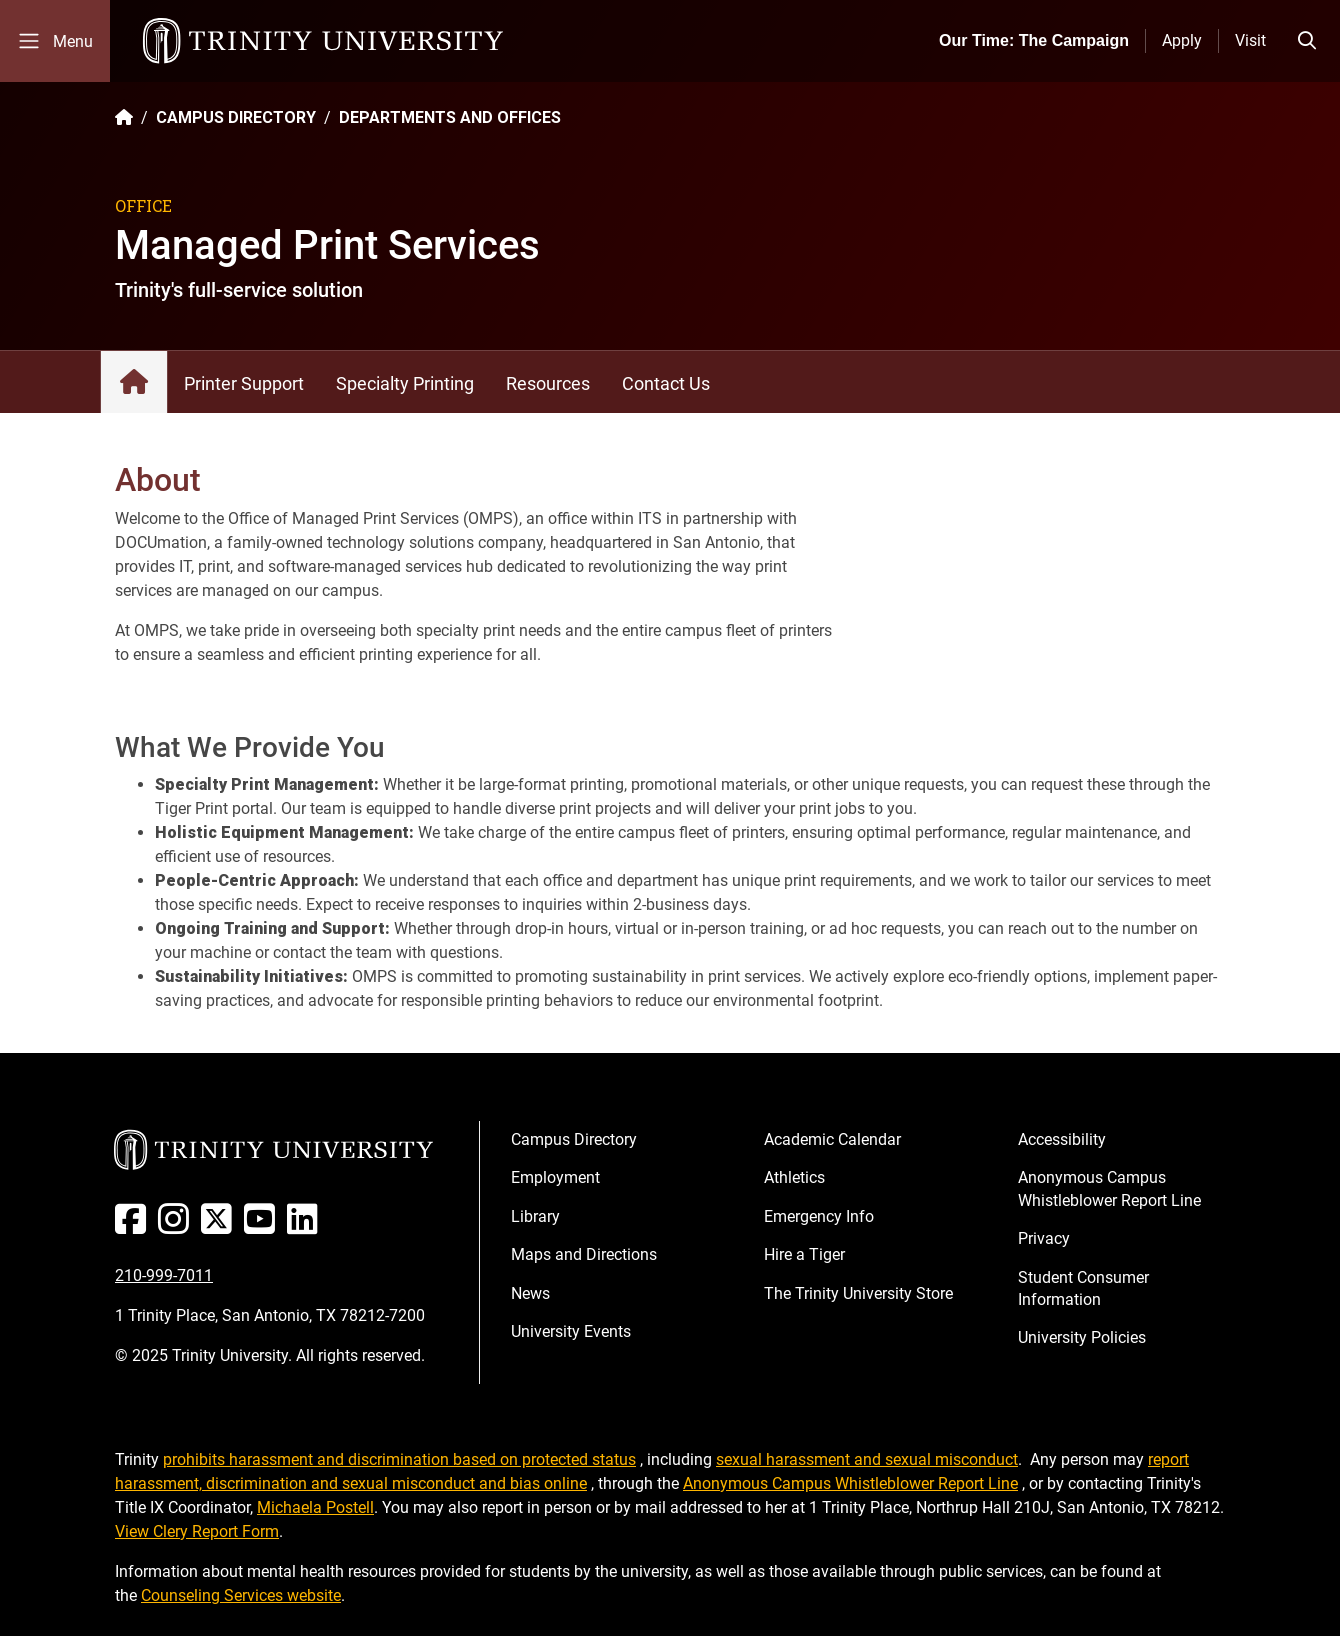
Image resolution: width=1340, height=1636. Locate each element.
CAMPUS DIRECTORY (236, 117)
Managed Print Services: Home (134, 381)
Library (535, 1216)
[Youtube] (263, 1226)
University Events (571, 1331)
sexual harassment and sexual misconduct (867, 1459)
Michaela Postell (315, 1507)
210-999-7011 (164, 1275)
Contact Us (666, 383)
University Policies (1082, 1337)
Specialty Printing (405, 383)
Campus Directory (574, 1139)
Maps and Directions (584, 1254)
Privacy (1044, 1238)
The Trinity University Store (858, 1293)
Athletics (794, 1177)
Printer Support (244, 383)
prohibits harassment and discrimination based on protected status (399, 1459)
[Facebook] (134, 1226)
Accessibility (1062, 1139)
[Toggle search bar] (1307, 41)
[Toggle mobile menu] (55, 41)
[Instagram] (177, 1226)
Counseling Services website (241, 1595)
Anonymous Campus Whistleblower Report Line (1109, 1188)
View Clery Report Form (197, 1531)
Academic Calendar (832, 1139)
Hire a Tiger (804, 1254)
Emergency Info (819, 1216)
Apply (1182, 40)
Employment (555, 1177)
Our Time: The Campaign (1034, 40)
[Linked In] (306, 1226)
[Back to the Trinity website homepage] (124, 117)
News (530, 1293)
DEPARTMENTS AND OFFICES (450, 117)
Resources (548, 383)
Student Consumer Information (1083, 1288)
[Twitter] (220, 1226)
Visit (1250, 40)
